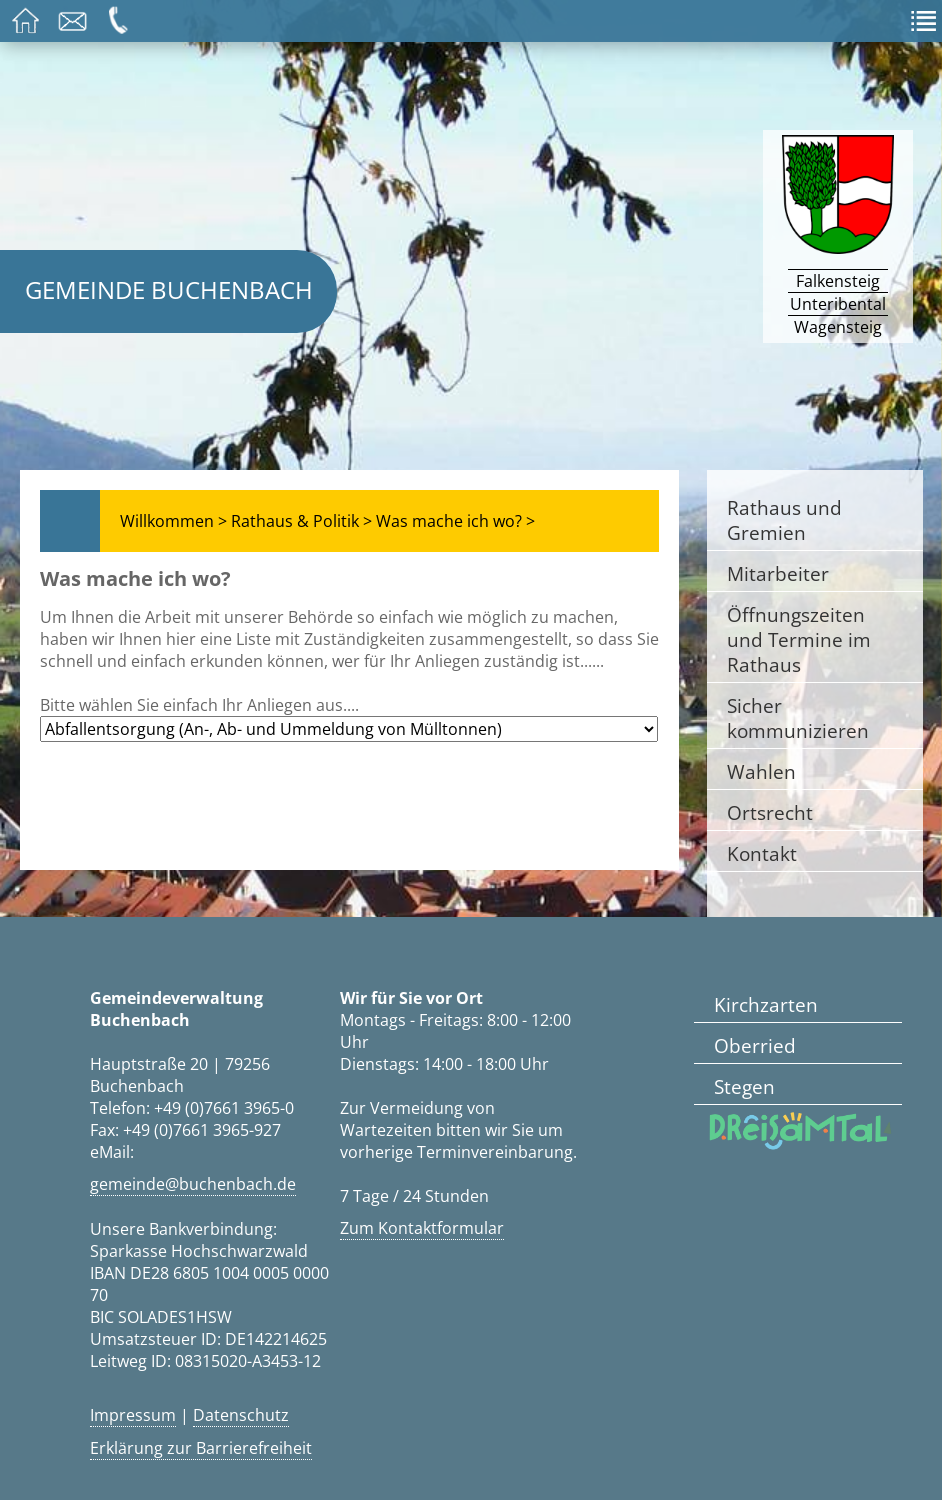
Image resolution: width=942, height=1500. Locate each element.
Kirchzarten (766, 1004)
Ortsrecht (770, 812)
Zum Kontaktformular (422, 1228)
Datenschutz (241, 1415)
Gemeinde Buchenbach (169, 289)
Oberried (755, 1045)
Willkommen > (173, 521)
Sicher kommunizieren (798, 718)
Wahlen (761, 771)
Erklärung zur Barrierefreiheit (201, 1448)
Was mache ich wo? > (455, 521)
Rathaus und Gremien (784, 520)
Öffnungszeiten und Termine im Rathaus (799, 639)
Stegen (744, 1086)
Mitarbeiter (778, 573)
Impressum (133, 1415)
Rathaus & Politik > (301, 521)
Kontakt (762, 853)
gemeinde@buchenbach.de (193, 1184)
